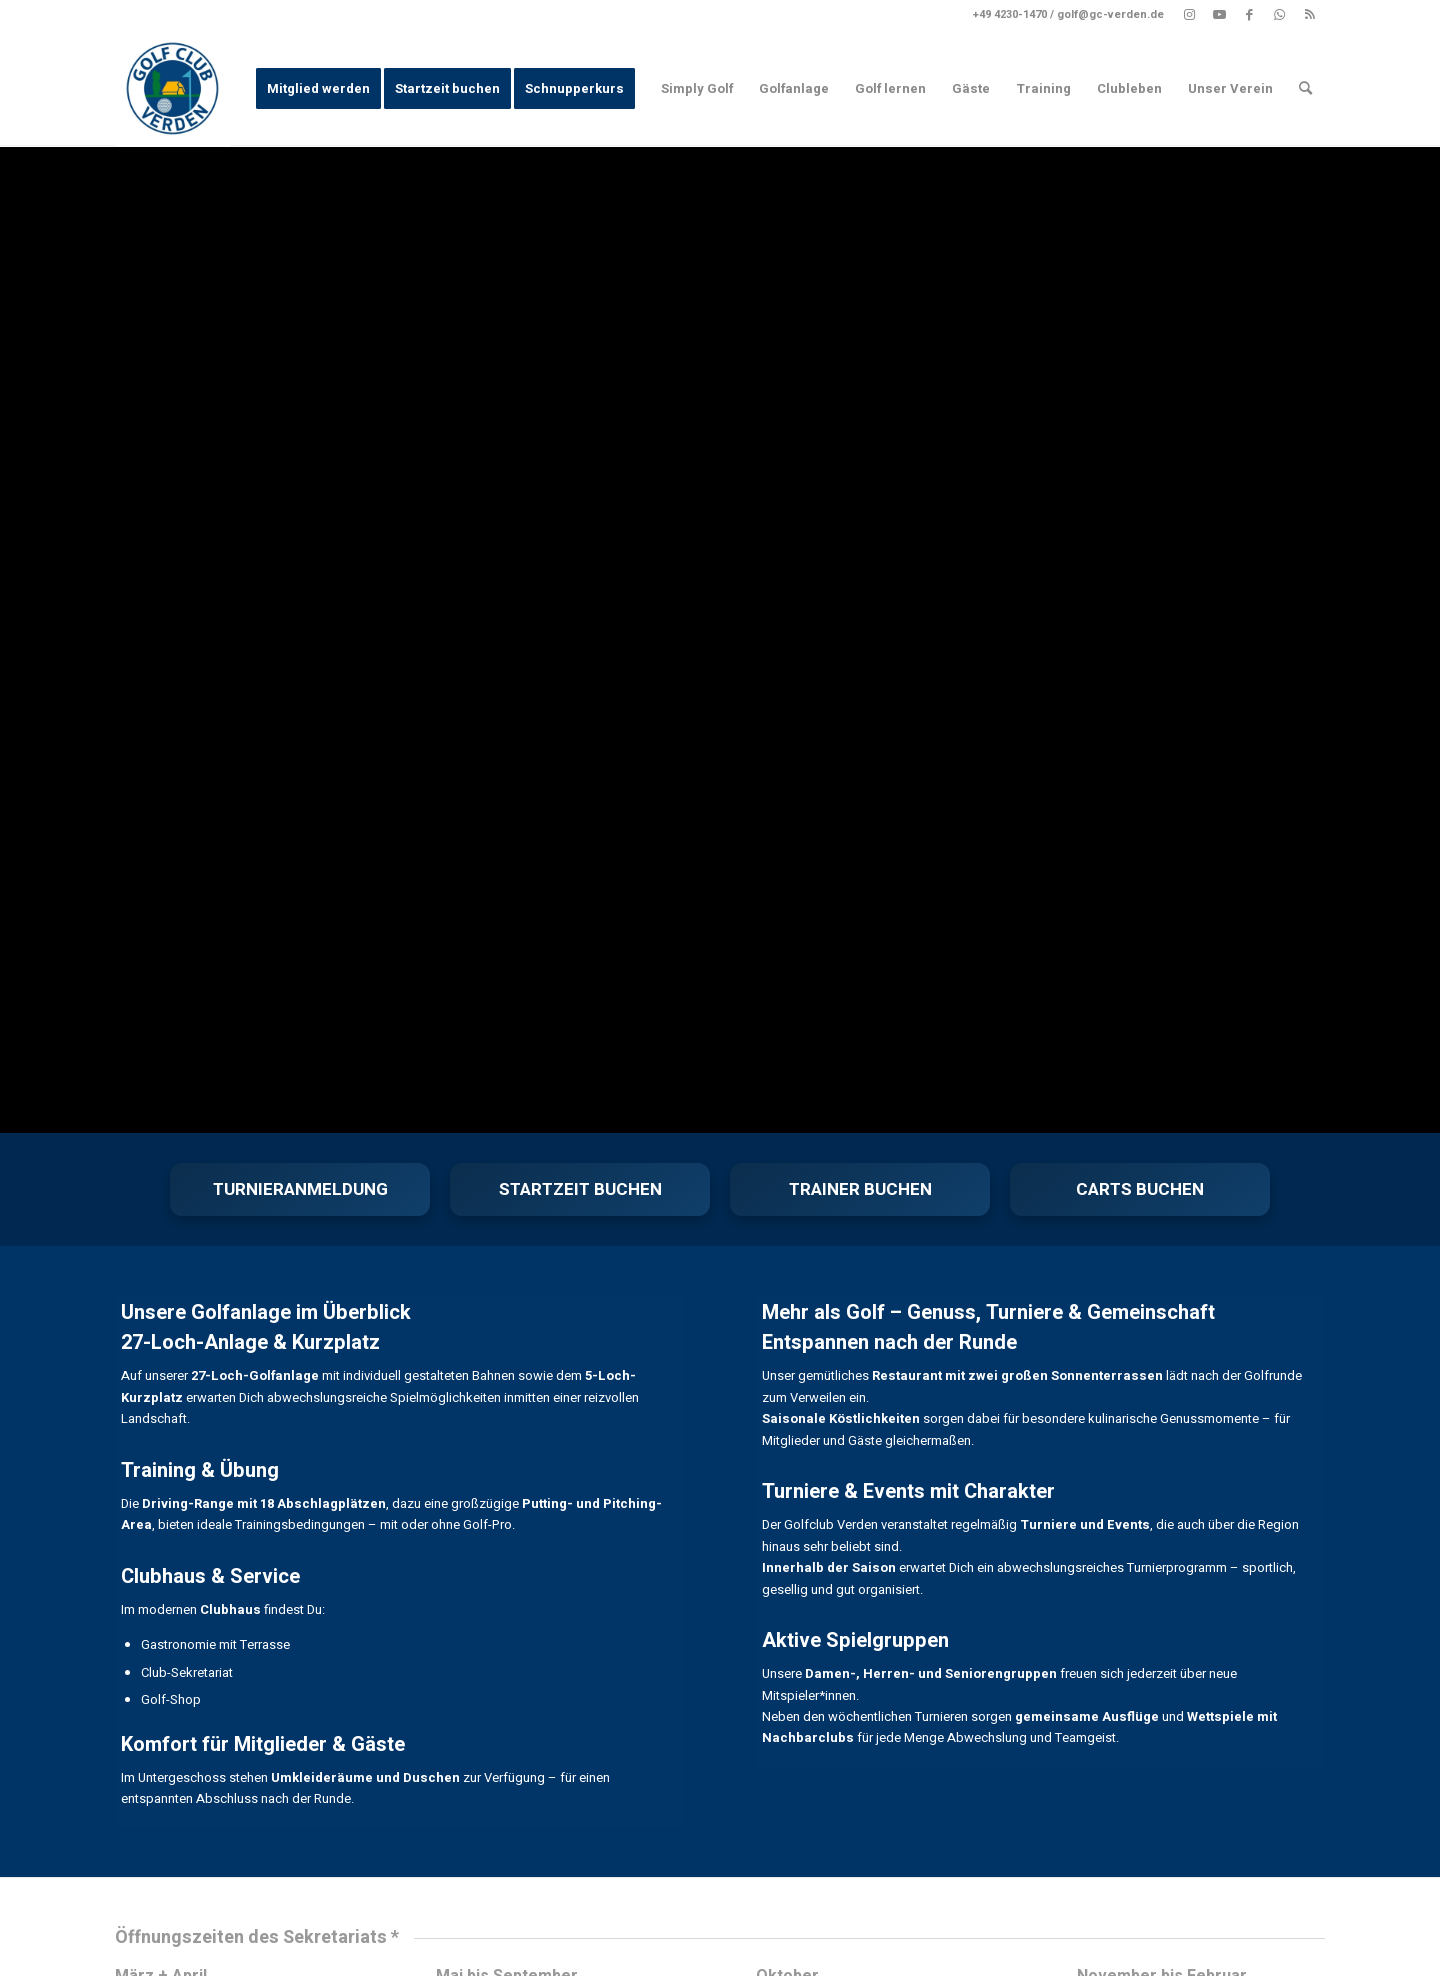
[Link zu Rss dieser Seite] (1310, 15)
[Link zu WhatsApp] (1279, 15)
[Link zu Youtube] (1219, 15)
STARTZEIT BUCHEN (580, 1189)
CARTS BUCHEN (1140, 1189)
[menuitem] (318, 88)
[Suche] (1305, 88)
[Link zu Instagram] (1189, 15)
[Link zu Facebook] (1249, 15)
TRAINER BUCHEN (860, 1189)
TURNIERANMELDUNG (300, 1189)
